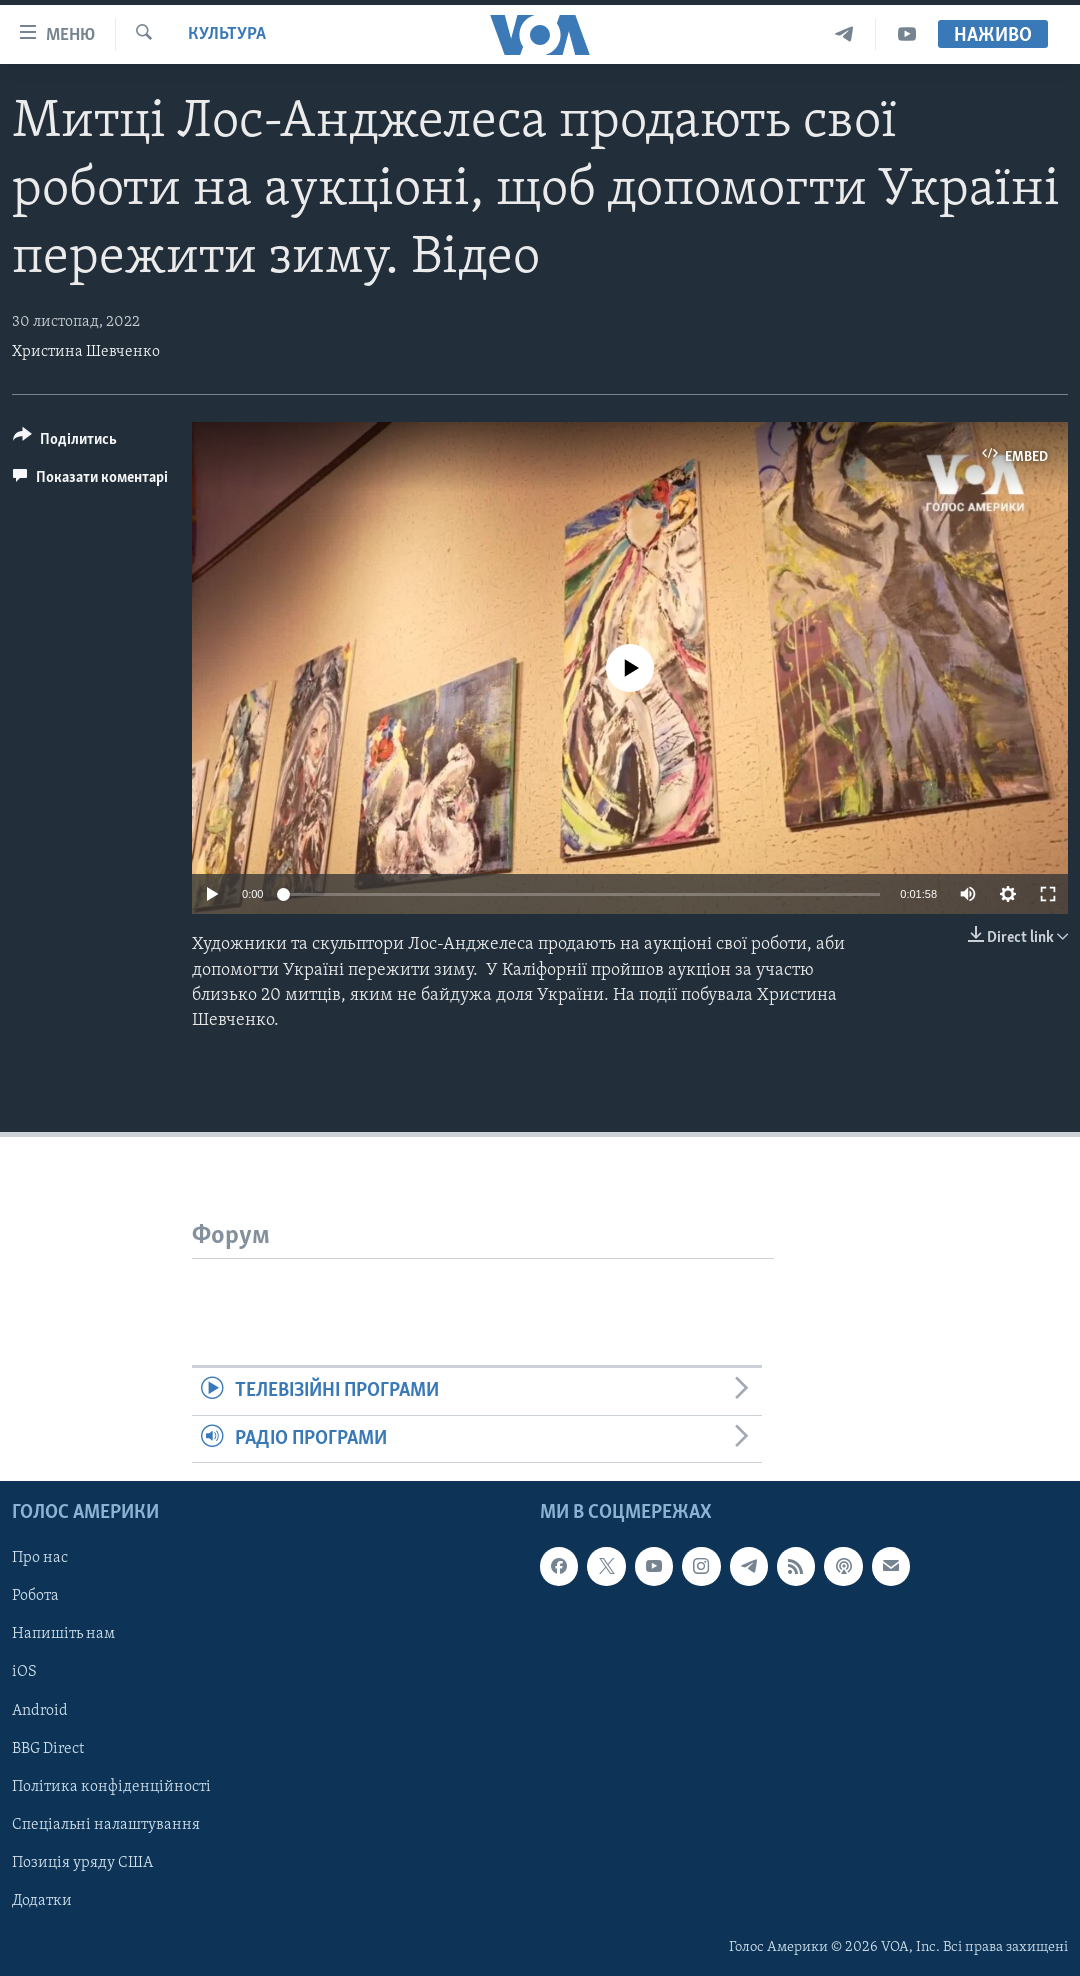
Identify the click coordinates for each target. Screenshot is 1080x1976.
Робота (35, 1596)
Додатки (42, 1901)
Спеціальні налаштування (106, 1825)
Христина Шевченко (86, 352)
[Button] (65, 442)
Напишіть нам (63, 1634)
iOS (24, 1672)
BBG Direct (48, 1748)
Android (40, 1710)
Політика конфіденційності (111, 1787)
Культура (227, 34)
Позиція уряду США (82, 1863)
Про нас (40, 1558)
